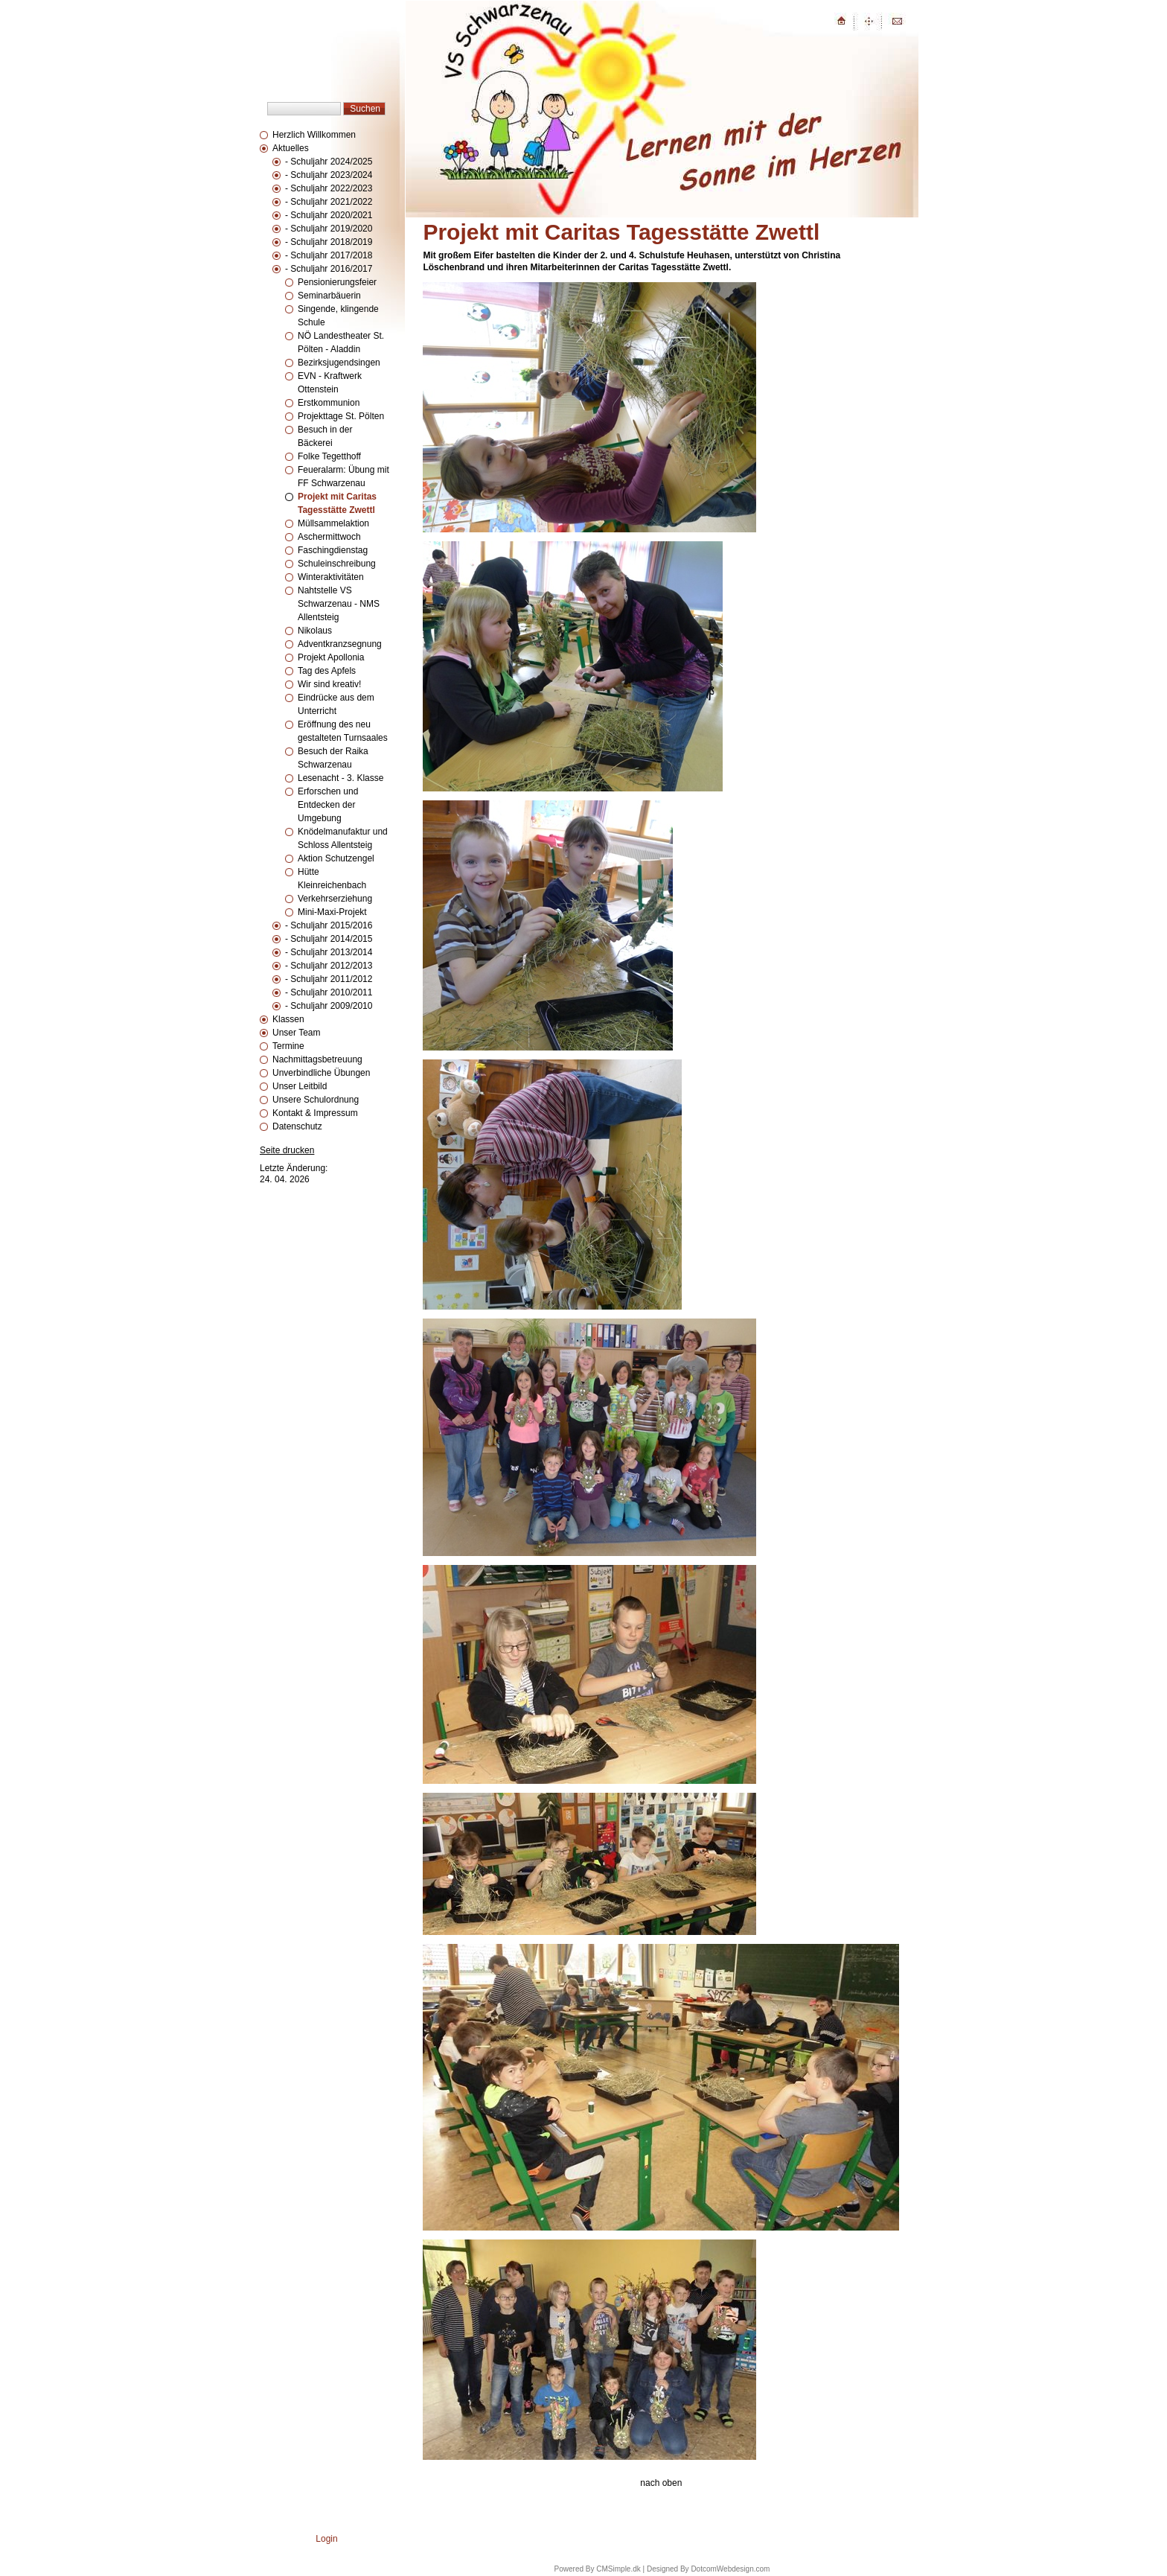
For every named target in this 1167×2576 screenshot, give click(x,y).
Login (326, 2539)
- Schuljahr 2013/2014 (328, 952)
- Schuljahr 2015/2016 (328, 925)
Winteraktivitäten (331, 577)
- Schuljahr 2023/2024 (328, 175)
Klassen (288, 1019)
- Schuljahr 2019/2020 (328, 228)
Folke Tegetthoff (329, 456)
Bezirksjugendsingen (339, 362)
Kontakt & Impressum (315, 1113)
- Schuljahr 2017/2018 (328, 255)
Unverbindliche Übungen (321, 1073)
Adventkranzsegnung (340, 644)
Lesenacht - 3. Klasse (340, 778)
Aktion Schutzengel (336, 858)
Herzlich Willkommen (314, 135)
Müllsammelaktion (333, 523)
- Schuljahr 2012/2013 (328, 965)
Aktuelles (290, 148)
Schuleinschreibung (337, 563)
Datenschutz (297, 1126)
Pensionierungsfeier (337, 282)
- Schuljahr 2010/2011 (328, 992)
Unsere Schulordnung (315, 1099)
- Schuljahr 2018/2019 (328, 242)
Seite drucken (287, 1150)
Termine (288, 1046)
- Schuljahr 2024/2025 (328, 161)
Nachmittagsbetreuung (317, 1059)
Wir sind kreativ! (329, 684)
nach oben (661, 2483)
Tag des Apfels (327, 671)
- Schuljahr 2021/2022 (328, 202)
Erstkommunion (328, 403)
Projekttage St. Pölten (341, 416)
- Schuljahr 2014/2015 (328, 939)
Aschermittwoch (329, 537)
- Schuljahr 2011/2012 (328, 979)
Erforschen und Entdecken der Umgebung (328, 804)
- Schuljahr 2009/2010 (328, 1006)
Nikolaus (315, 630)
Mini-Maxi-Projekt (332, 912)
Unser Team (296, 1032)
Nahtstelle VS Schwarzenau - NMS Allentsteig (339, 603)
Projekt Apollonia (331, 657)
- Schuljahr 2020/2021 (328, 215)
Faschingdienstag (333, 550)
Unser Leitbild (299, 1086)
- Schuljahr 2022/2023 (328, 188)
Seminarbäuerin (329, 295)
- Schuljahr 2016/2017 (328, 269)
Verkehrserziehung (335, 898)
